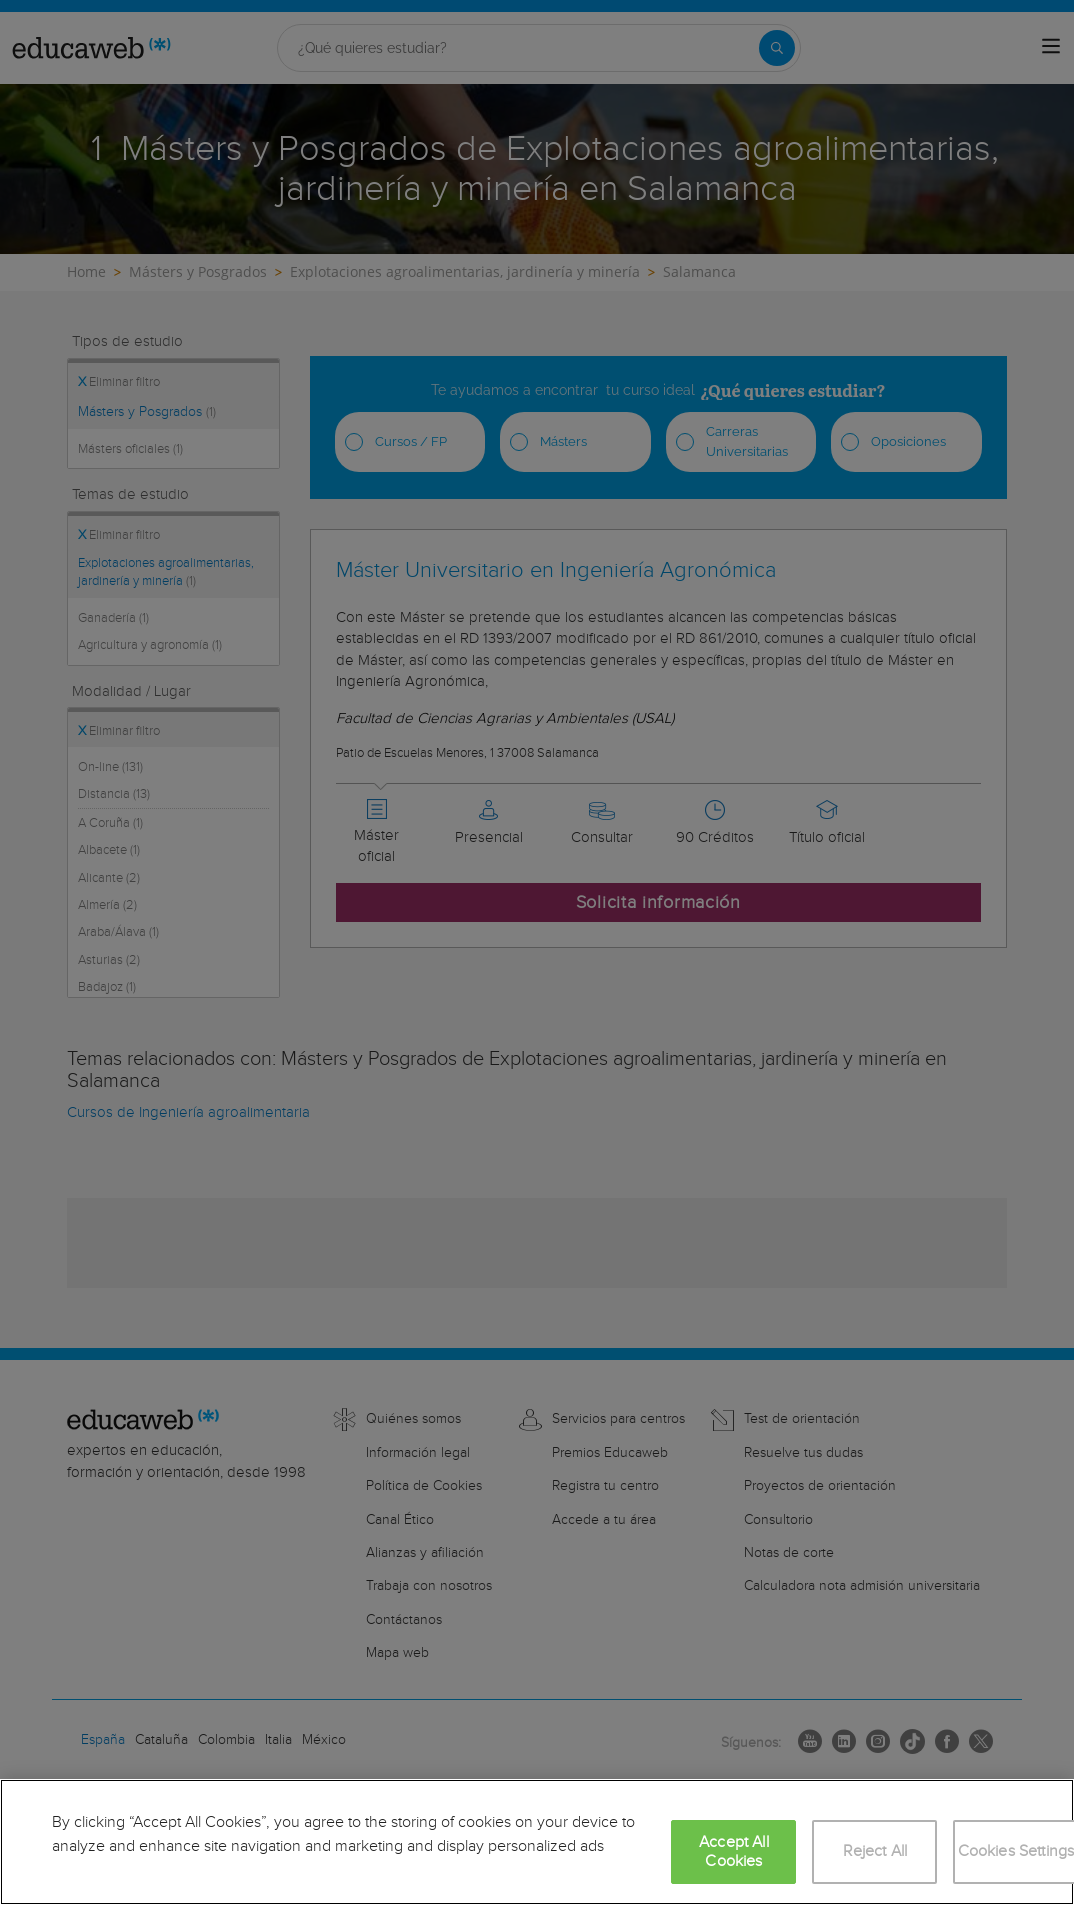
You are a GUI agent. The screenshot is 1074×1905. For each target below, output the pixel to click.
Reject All (875, 1851)
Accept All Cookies (734, 1852)
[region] (537, 1842)
